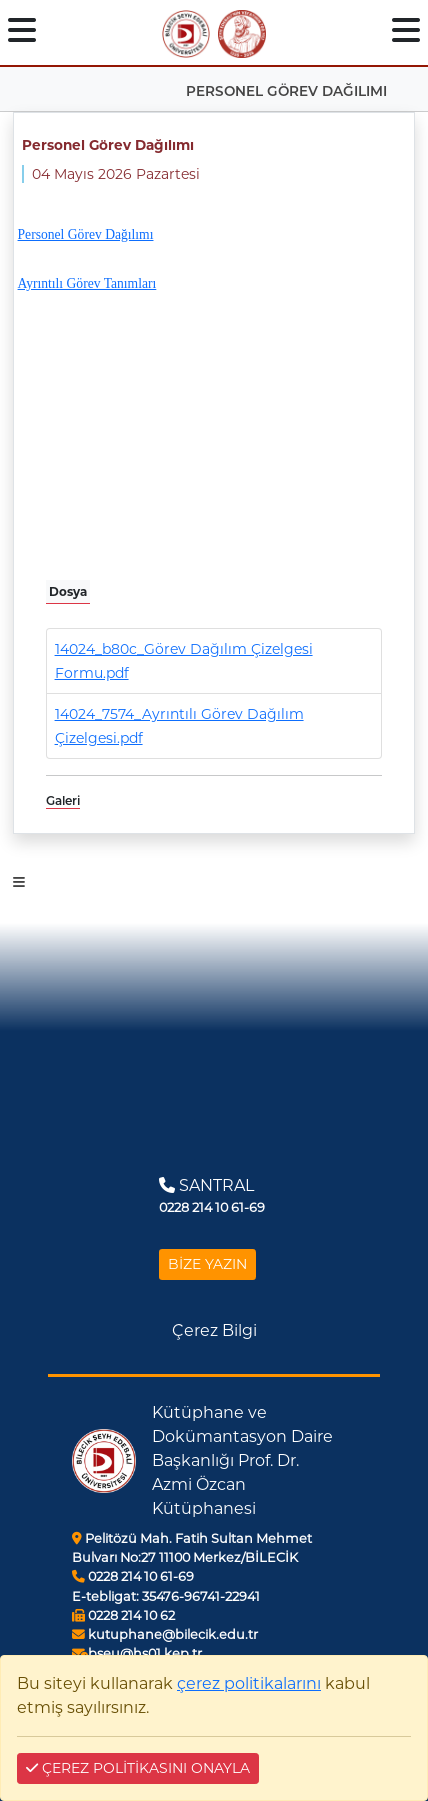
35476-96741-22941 (166, 1596)
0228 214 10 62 (123, 1615)
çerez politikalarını (249, 1683)
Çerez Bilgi (214, 1330)
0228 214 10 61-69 (133, 1576)
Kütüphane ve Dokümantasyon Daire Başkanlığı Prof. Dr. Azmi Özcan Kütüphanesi (242, 1460)
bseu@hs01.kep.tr (137, 1653)
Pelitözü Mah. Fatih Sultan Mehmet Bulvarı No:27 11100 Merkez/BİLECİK (192, 1548)
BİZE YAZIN (207, 1264)
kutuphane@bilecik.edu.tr (165, 1634)
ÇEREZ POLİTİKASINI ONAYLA (138, 1768)
